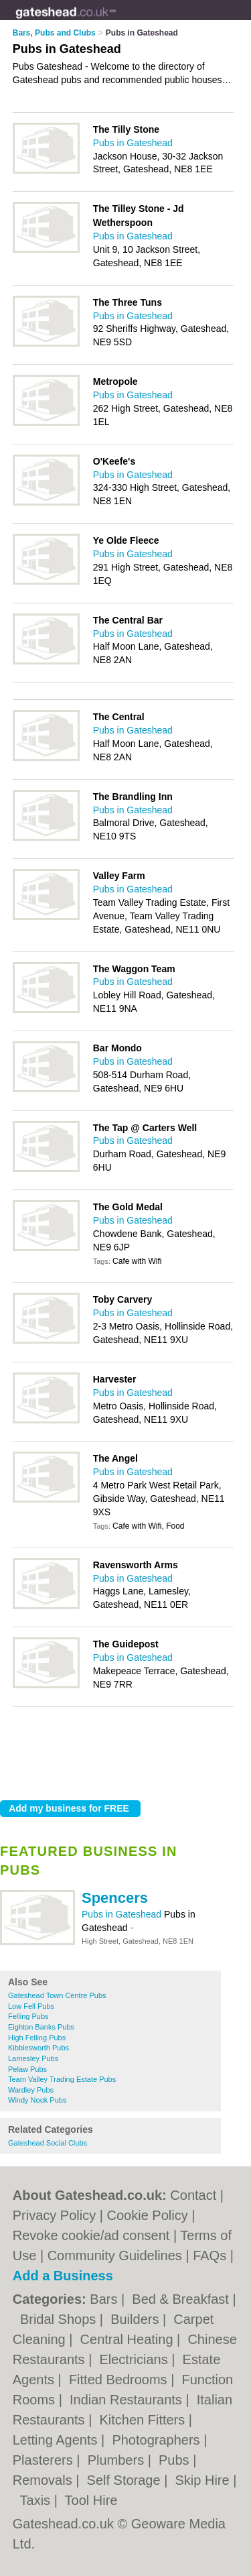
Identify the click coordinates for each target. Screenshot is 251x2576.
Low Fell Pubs (31, 2006)
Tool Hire (91, 2500)
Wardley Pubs (31, 2090)
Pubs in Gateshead (123, 1914)
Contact (193, 2195)
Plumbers (118, 2460)
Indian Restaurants (127, 2399)
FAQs (209, 2255)
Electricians (135, 2359)
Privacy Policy (54, 2215)
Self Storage (126, 2480)
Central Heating (128, 2339)
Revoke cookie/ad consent (91, 2235)
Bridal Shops (60, 2319)
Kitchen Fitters (143, 2419)
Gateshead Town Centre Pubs (57, 1995)
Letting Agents (57, 2440)
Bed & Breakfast (182, 2299)
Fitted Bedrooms (120, 2379)
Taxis (37, 2500)
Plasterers (45, 2460)
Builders (136, 2319)
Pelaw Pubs (27, 2069)
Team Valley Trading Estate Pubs (62, 2079)
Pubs (176, 2460)
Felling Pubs (28, 2016)
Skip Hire (204, 2480)
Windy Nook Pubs (37, 2100)
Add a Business (63, 2275)
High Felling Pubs (37, 2038)
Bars (105, 2299)
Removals (44, 2480)
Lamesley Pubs (33, 2058)
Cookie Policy (147, 2215)
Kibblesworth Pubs (38, 2048)
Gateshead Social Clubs (47, 2143)
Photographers (157, 2440)
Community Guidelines (115, 2255)
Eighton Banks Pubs (41, 2027)
